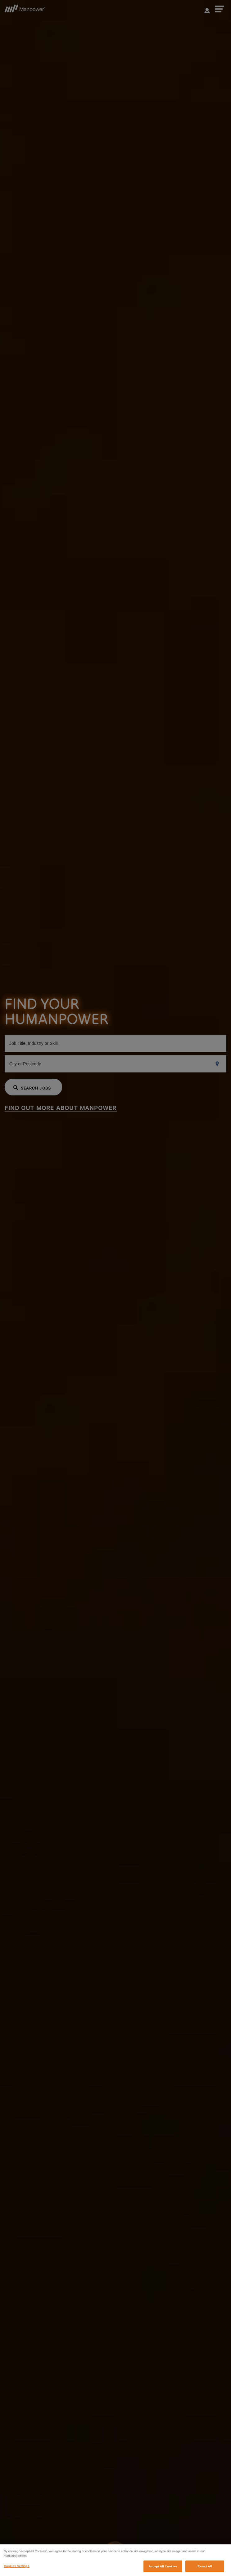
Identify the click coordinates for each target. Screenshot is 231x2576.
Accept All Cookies (163, 2569)
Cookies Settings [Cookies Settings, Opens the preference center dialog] (16, 2569)
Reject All (204, 2569)
